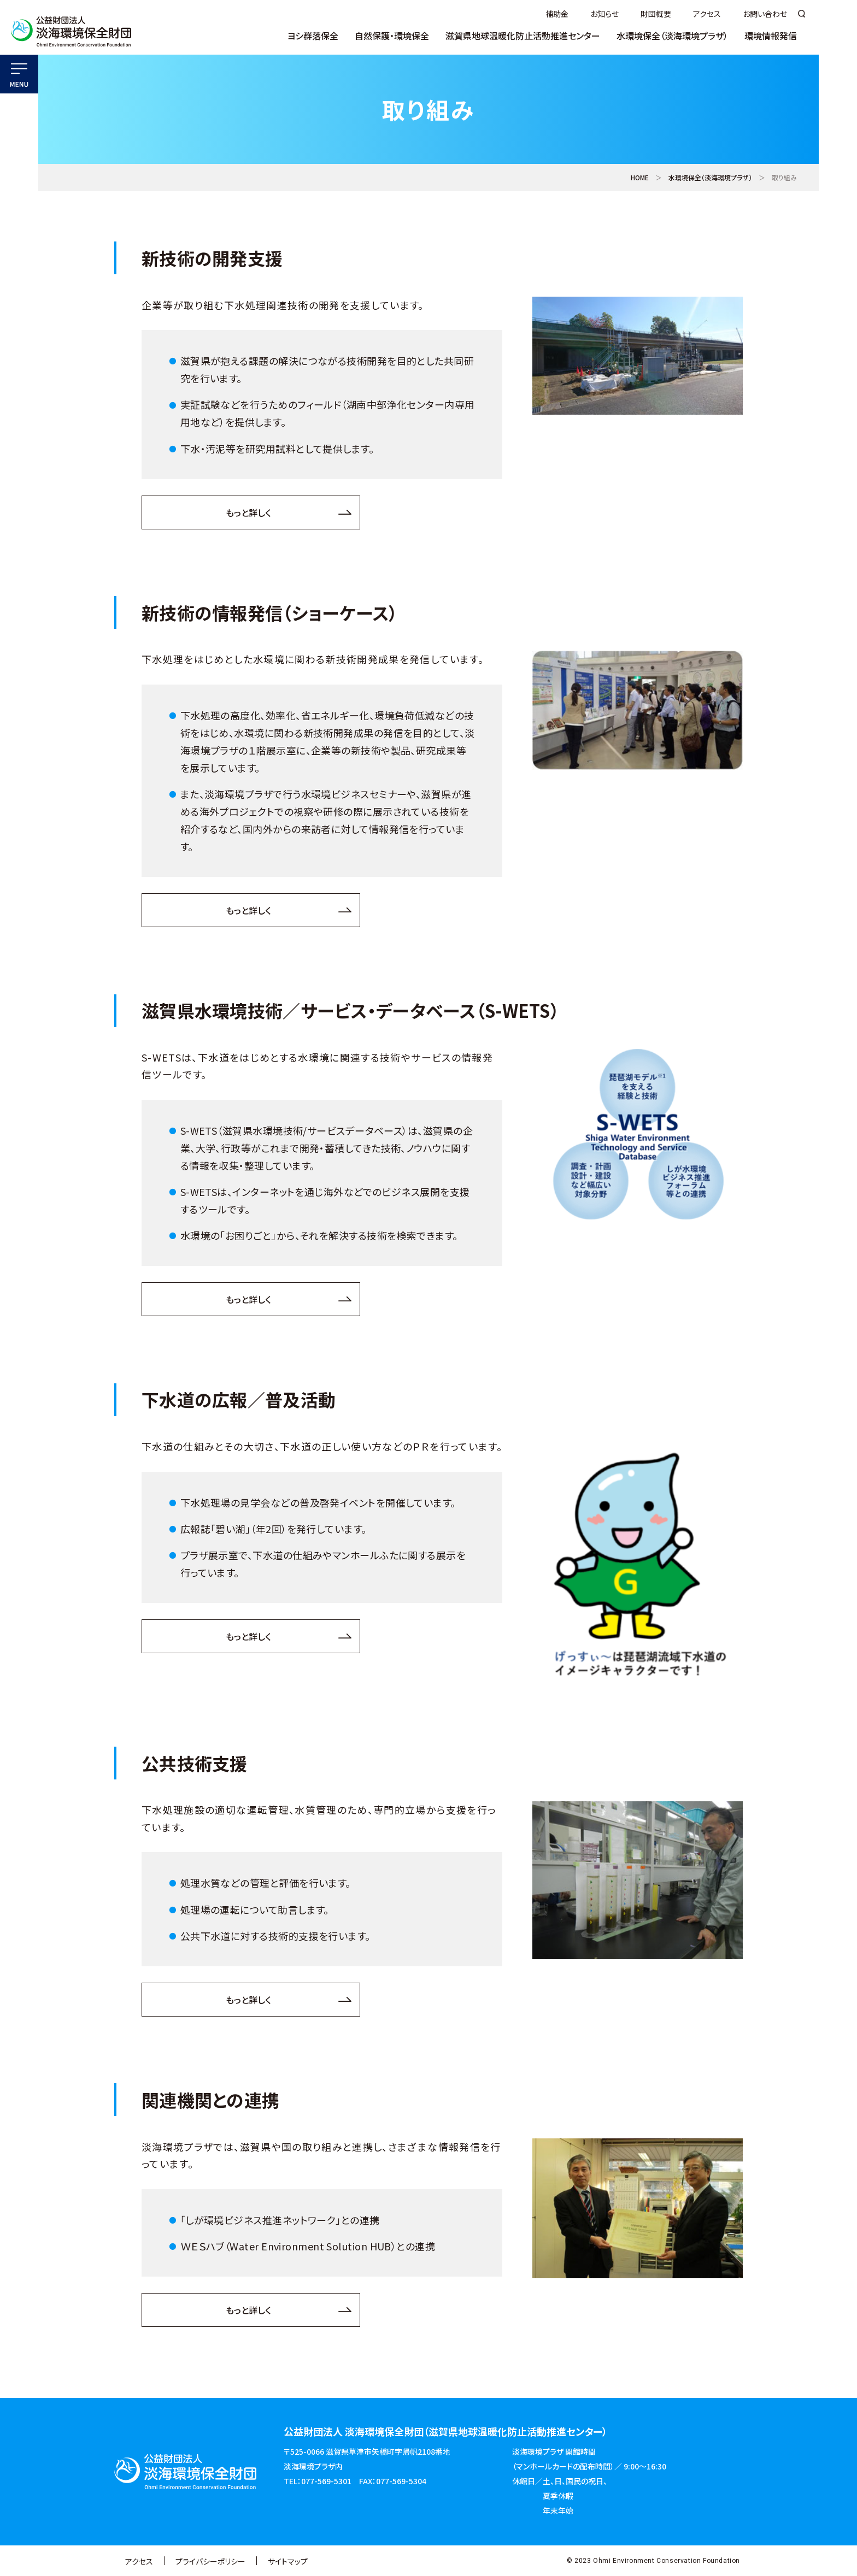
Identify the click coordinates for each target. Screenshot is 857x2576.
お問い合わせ (765, 13)
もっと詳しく (248, 512)
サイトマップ (288, 2561)
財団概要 (656, 13)
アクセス (707, 13)
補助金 (556, 13)
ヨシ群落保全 (312, 36)
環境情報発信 (770, 36)
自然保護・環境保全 (392, 36)
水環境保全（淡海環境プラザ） (672, 36)
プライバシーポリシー (210, 2561)
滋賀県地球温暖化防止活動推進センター (522, 36)
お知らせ (604, 13)
